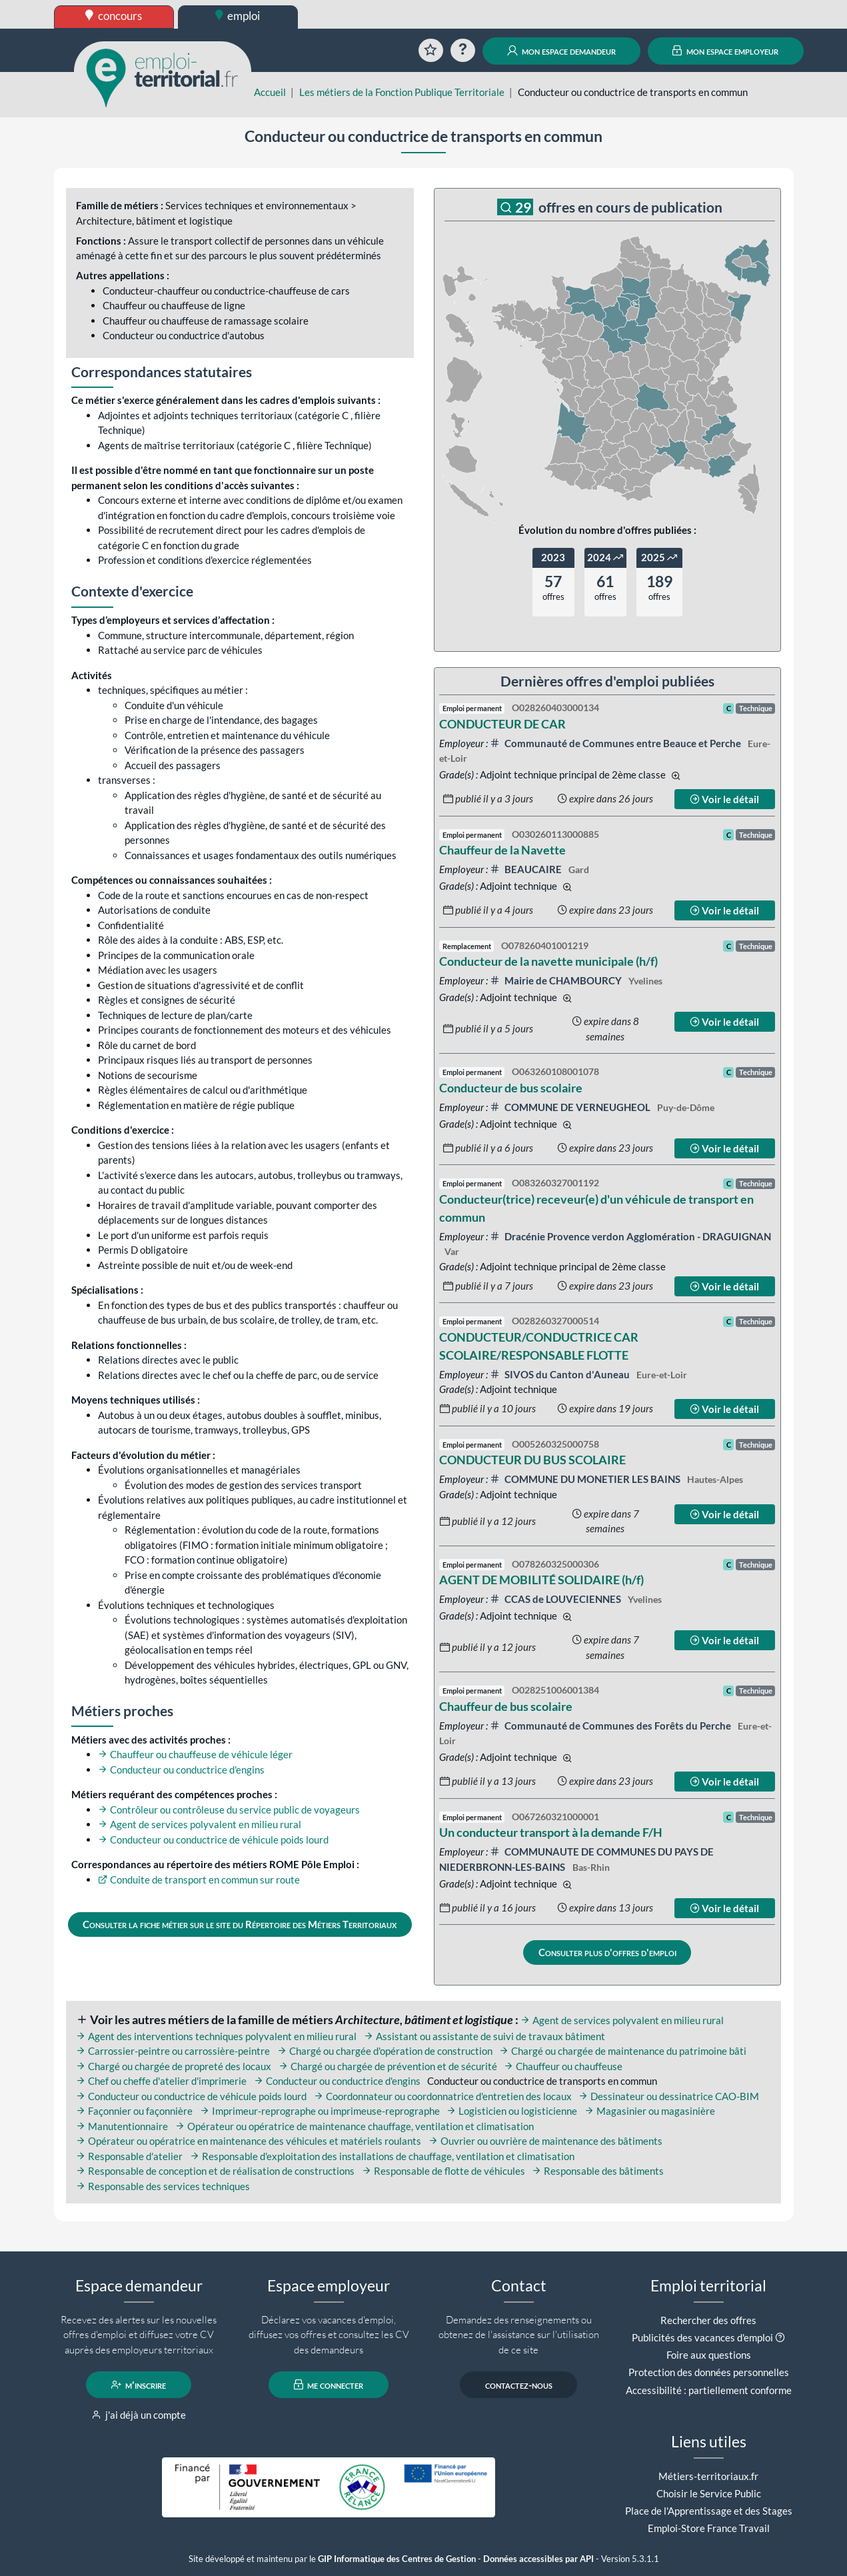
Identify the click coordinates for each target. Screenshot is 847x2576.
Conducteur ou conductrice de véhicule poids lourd (213, 1840)
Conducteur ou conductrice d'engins (181, 1770)
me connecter (329, 2385)
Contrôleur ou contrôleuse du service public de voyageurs (229, 1810)
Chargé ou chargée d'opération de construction (384, 2051)
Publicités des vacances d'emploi (702, 2337)
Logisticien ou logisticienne (511, 2111)
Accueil (270, 92)
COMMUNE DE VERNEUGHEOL (571, 1107)
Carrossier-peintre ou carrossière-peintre (173, 2051)
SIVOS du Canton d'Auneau (561, 1374)
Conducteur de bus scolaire (510, 1087)
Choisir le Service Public (708, 2493)
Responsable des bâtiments (598, 2171)
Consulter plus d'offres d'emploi (607, 1952)
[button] (780, 2337)
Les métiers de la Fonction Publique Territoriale (401, 92)
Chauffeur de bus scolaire (505, 1706)
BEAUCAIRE (527, 869)
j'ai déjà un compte (139, 2415)
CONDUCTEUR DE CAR (502, 723)
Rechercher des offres (708, 2320)
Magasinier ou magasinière (649, 2111)
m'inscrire (139, 2385)
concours (113, 16)
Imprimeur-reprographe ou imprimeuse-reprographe (320, 2111)
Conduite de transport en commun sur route (199, 1880)
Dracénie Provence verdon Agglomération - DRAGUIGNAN (630, 1236)
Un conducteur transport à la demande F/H (550, 1832)
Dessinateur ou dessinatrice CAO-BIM (668, 2096)
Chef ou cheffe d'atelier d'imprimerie (161, 2081)
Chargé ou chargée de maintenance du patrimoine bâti (622, 2051)
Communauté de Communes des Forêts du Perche (611, 1726)
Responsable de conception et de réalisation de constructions (215, 2171)
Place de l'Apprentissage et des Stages (708, 2511)
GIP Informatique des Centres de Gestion (397, 2559)
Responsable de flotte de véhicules (443, 2171)
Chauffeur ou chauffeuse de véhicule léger (195, 1754)
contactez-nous (518, 2385)
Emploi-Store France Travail (709, 2528)
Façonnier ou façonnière (134, 2111)
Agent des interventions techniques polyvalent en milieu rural (216, 2036)
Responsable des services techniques (163, 2186)
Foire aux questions (708, 2355)
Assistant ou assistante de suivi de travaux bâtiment (484, 2036)
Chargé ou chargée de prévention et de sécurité (388, 2066)
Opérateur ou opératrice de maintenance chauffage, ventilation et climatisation (354, 2126)
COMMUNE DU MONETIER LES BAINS (586, 1479)
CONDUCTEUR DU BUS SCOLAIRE (532, 1459)
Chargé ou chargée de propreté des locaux (173, 2066)
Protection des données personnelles (708, 2372)
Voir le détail (724, 799)
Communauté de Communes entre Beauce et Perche (616, 743)
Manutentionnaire (122, 2126)
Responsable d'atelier (129, 2156)
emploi (238, 16)
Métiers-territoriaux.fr (708, 2476)
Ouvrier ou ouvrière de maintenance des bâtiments (545, 2141)
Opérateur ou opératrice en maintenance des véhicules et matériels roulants (248, 2141)
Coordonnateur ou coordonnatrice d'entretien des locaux (443, 2096)
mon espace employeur (725, 51)
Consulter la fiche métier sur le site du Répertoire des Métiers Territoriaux (240, 1924)
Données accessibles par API (538, 2559)
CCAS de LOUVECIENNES (556, 1599)
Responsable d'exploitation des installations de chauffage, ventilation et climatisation (382, 2156)
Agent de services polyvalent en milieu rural (199, 1824)
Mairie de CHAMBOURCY (557, 980)
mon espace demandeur (561, 51)
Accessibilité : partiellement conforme (709, 2390)
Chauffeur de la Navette (502, 849)
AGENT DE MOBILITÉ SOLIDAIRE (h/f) (541, 1579)
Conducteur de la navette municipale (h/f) (548, 961)
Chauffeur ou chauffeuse (563, 2066)
